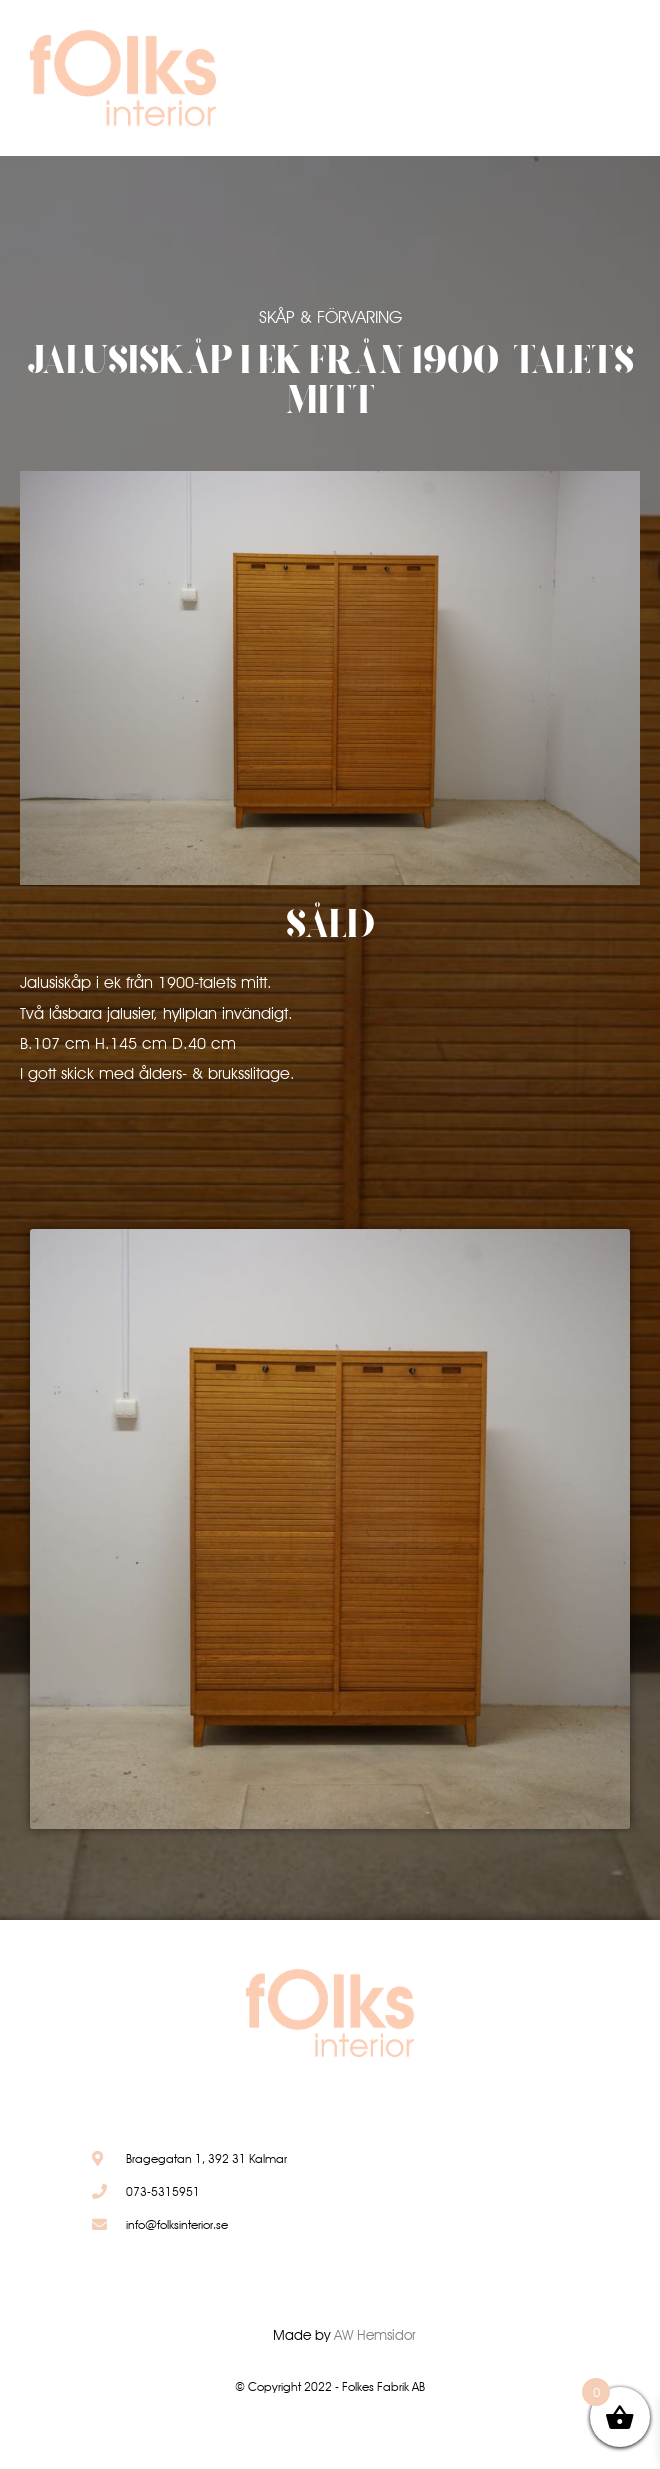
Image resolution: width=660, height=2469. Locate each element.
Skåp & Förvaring (330, 317)
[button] (561, 83)
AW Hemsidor (375, 2335)
